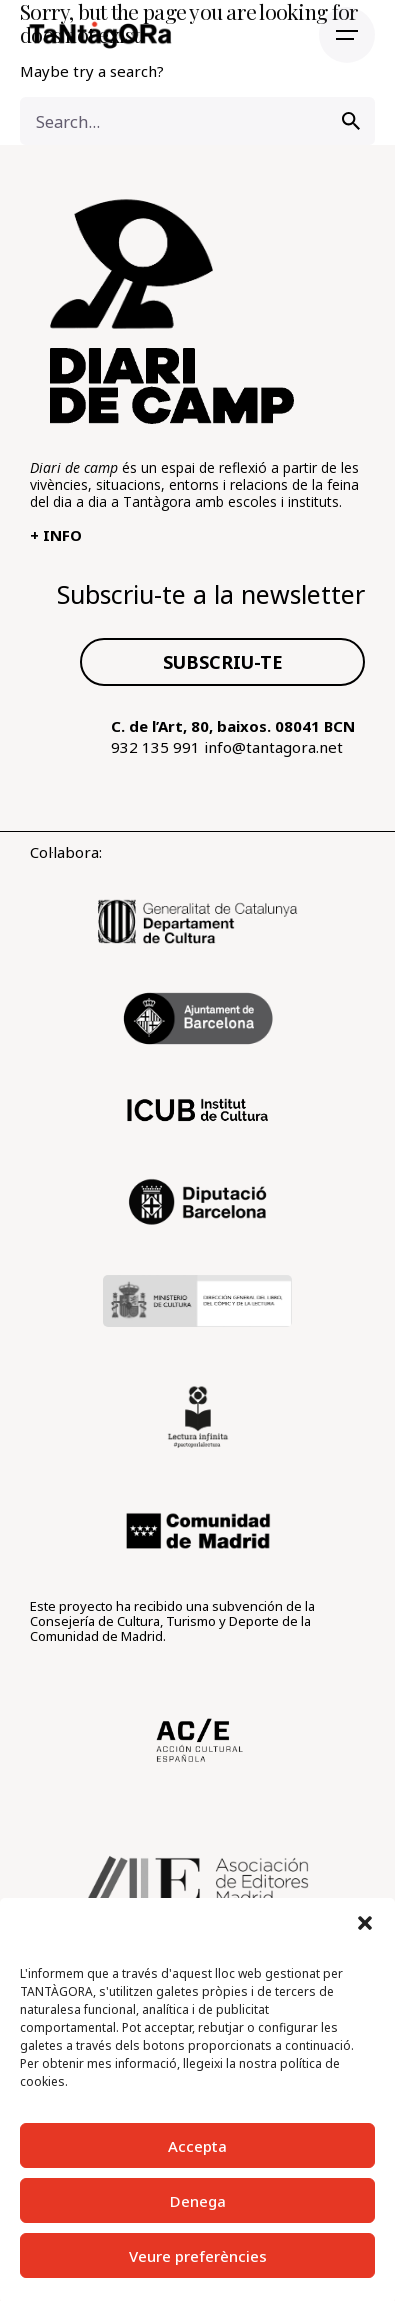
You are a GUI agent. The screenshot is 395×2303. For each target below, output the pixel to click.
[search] (351, 121)
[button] (365, 1923)
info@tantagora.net (273, 747)
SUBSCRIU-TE (223, 662)
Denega (198, 2201)
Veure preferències (198, 2256)
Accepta (197, 2146)
